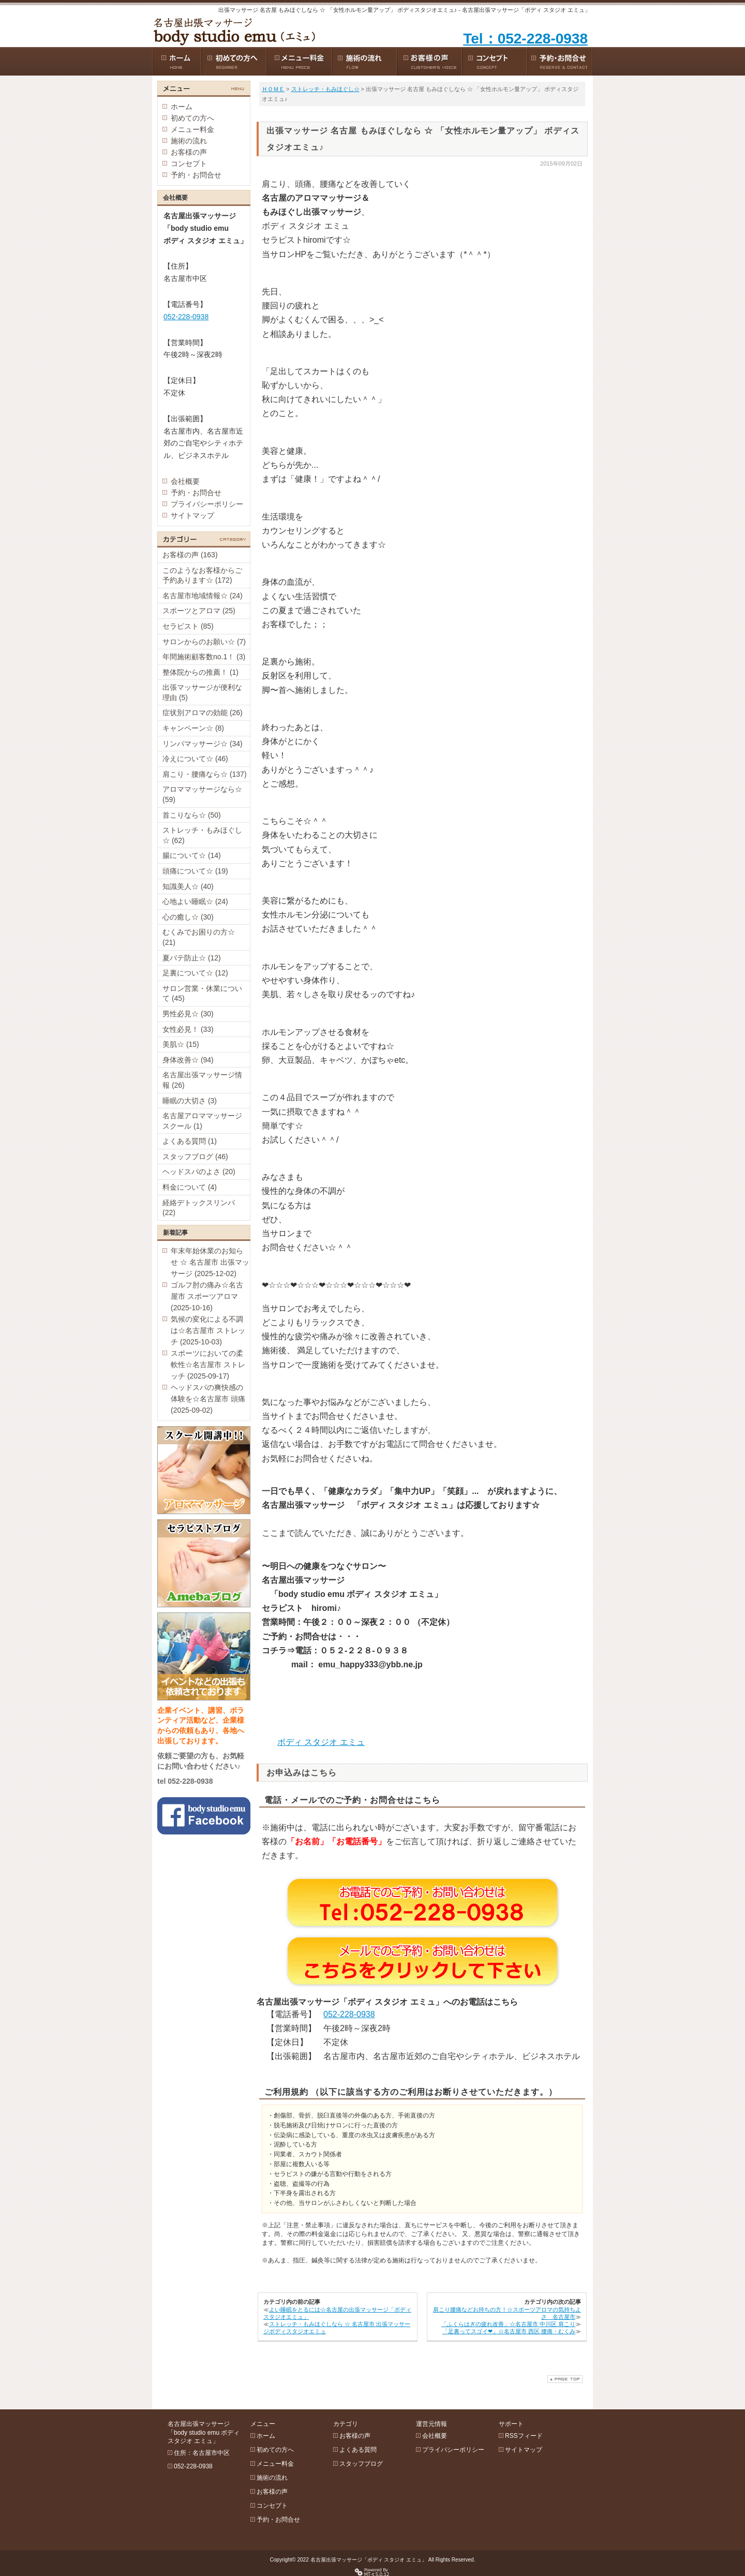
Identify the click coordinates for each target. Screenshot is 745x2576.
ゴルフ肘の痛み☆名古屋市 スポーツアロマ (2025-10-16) (207, 1296)
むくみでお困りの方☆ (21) (198, 937)
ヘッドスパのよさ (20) (198, 1171)
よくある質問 (358, 2449)
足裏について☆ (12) (195, 973)
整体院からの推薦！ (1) (200, 672)
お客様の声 (189, 152)
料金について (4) (189, 1187)
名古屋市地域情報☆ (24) (202, 595)
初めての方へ (192, 118)
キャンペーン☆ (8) (193, 728)
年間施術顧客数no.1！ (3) (203, 657)
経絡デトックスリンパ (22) (198, 1207)
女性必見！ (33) (188, 1029)
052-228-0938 (349, 2014)
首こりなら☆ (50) (191, 815)
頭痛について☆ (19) (195, 871)
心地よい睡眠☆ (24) (195, 901)
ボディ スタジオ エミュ (321, 1742)
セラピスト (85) (188, 626)
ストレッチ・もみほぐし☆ (325, 89)
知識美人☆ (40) (188, 886)
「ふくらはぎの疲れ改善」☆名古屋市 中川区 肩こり (508, 2324)
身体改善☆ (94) (188, 1060)
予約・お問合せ (196, 175)
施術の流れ (189, 141)
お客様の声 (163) (190, 555)
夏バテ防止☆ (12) (191, 958)
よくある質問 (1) (189, 1141)
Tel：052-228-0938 (525, 39)
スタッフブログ (361, 2463)
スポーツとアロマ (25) (198, 610)
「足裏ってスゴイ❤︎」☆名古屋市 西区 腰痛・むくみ (508, 2331)
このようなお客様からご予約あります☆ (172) (202, 575)
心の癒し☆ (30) (188, 917)
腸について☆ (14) (191, 855)
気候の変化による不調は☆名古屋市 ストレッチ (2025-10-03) (208, 1330)
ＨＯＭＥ (273, 89)
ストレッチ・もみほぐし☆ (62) (202, 835)
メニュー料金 (192, 129)
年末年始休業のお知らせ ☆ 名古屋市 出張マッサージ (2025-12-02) (210, 1262)
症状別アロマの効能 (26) (202, 712)
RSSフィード (524, 2435)
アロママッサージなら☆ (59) (202, 794)
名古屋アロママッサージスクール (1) (202, 1121)
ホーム (181, 106)
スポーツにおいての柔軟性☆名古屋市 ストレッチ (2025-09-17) (208, 1364)
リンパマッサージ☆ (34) (202, 743)
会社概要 (185, 481)
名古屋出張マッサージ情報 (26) (202, 1080)
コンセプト (189, 163)
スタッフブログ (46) (195, 1156)
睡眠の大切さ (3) (189, 1101)
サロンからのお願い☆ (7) (204, 642)
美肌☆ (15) (180, 1044)
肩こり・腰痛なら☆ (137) (204, 774)
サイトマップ (192, 515)
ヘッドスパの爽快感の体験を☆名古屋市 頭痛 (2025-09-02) (208, 1398)
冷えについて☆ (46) (195, 758)
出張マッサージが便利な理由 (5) (202, 692)
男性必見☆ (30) (188, 1014)
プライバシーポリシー (207, 504)
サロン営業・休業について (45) (202, 993)
